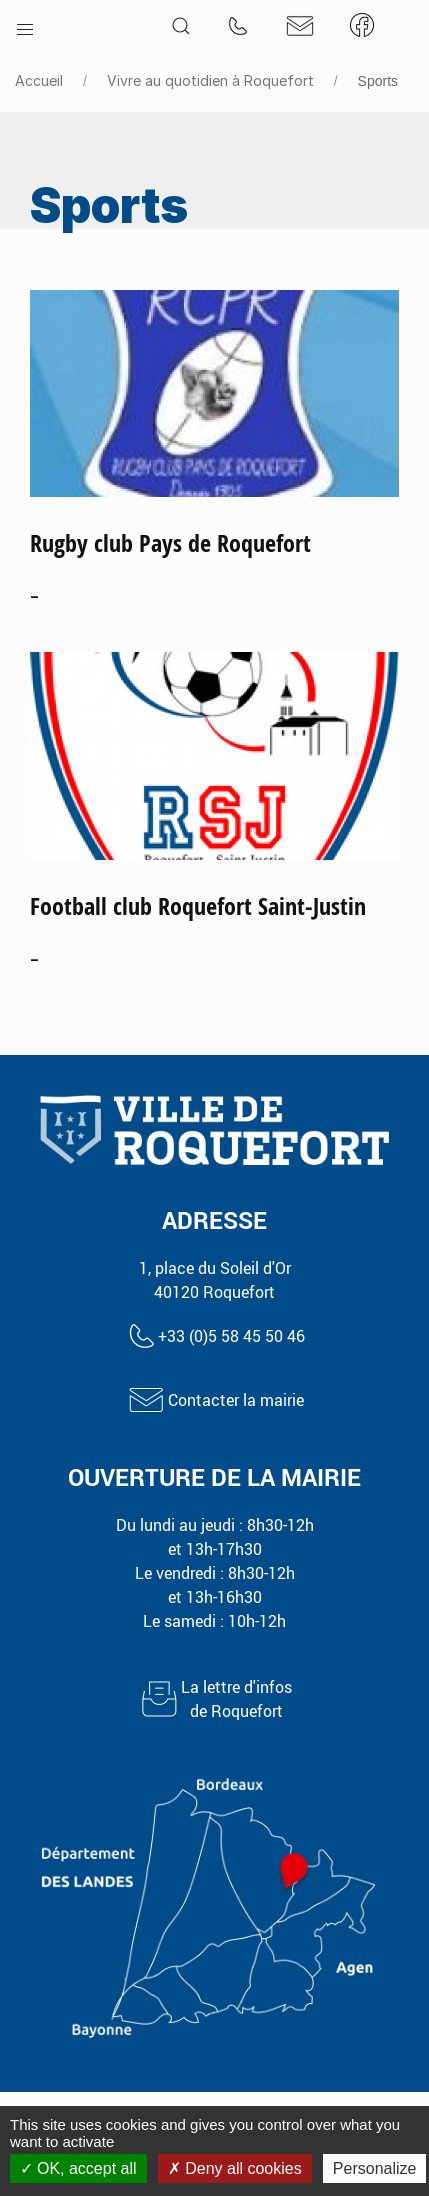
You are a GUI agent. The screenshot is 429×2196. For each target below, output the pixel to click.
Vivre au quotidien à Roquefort (210, 80)
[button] (25, 25)
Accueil (39, 80)
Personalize (375, 2168)
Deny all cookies (235, 2168)
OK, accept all (78, 2168)
